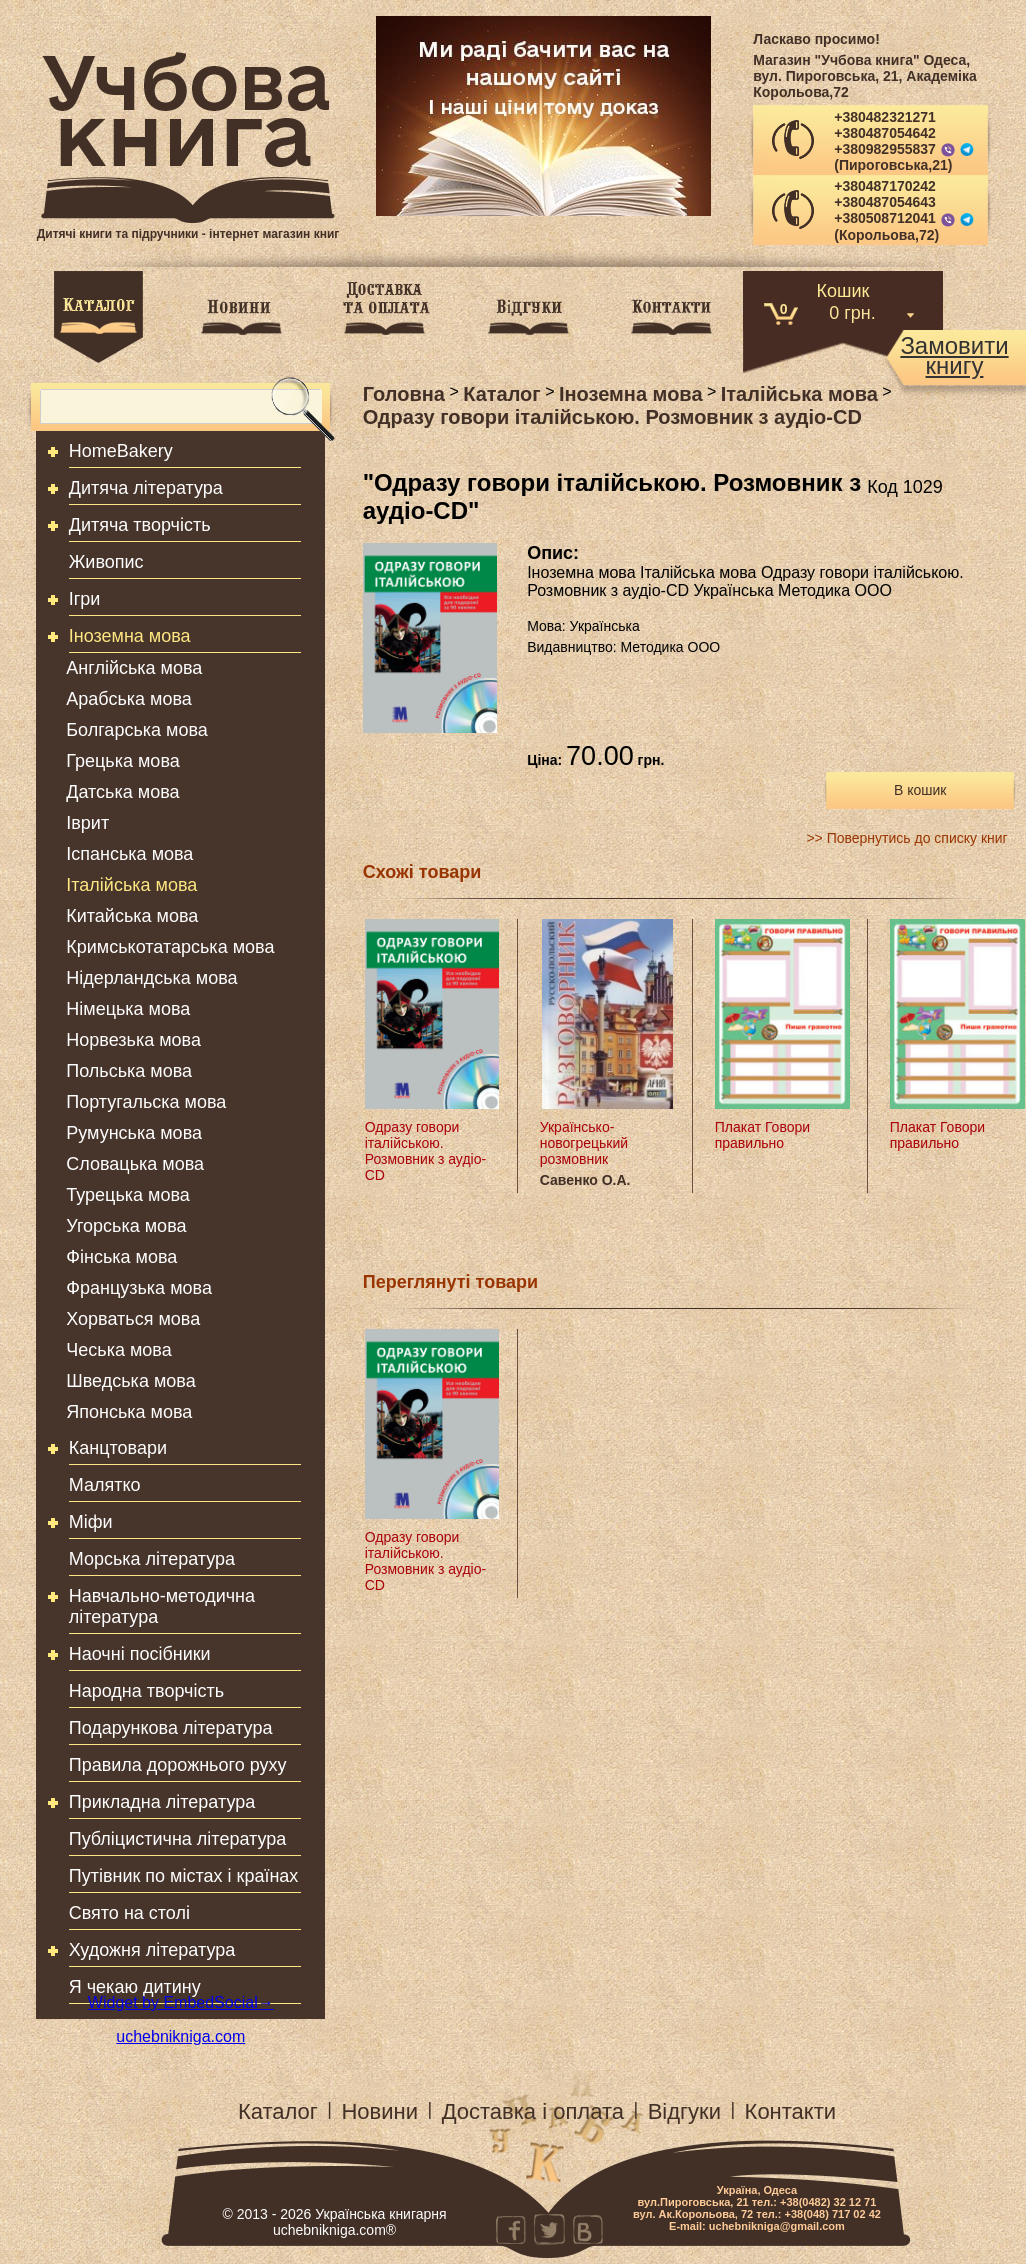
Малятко (105, 1485)
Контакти (791, 2111)
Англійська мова (134, 668)
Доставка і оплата (533, 2111)
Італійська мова (131, 885)
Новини (379, 2111)
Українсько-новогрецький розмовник (584, 1143)
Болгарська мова (137, 730)
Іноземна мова (130, 636)
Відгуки (684, 2111)
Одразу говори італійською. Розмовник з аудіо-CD (425, 1151)
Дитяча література (146, 488)
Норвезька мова (133, 1040)
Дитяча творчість (140, 525)
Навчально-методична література (162, 1606)
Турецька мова (128, 1195)
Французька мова (139, 1288)
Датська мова (122, 792)
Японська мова (129, 1412)
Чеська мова (118, 1350)
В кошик (920, 790)
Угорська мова (126, 1226)
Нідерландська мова (151, 978)
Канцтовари (118, 1448)
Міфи (91, 1522)
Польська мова (129, 1071)
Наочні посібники (140, 1654)
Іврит (87, 823)
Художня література (152, 1950)
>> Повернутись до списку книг (906, 838)
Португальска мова (146, 1102)
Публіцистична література (178, 1839)
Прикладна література (162, 1802)
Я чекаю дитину (135, 1987)
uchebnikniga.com (180, 2036)
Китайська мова (132, 916)
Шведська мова (130, 1381)
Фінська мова (121, 1257)
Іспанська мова (129, 854)
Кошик (843, 289)
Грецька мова (122, 761)
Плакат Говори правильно (762, 1135)
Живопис (106, 562)
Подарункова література (171, 1728)
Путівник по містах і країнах (184, 1876)
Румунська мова (134, 1133)
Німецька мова (128, 1009)
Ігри (85, 599)
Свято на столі (129, 1913)
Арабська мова (129, 699)
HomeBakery (121, 451)
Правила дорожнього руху (178, 1765)
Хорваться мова (133, 1319)
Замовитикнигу (954, 356)
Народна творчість (146, 1691)
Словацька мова (135, 1164)
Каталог (278, 2111)
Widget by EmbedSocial (181, 2002)
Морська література (152, 1559)
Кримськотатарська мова (170, 947)
